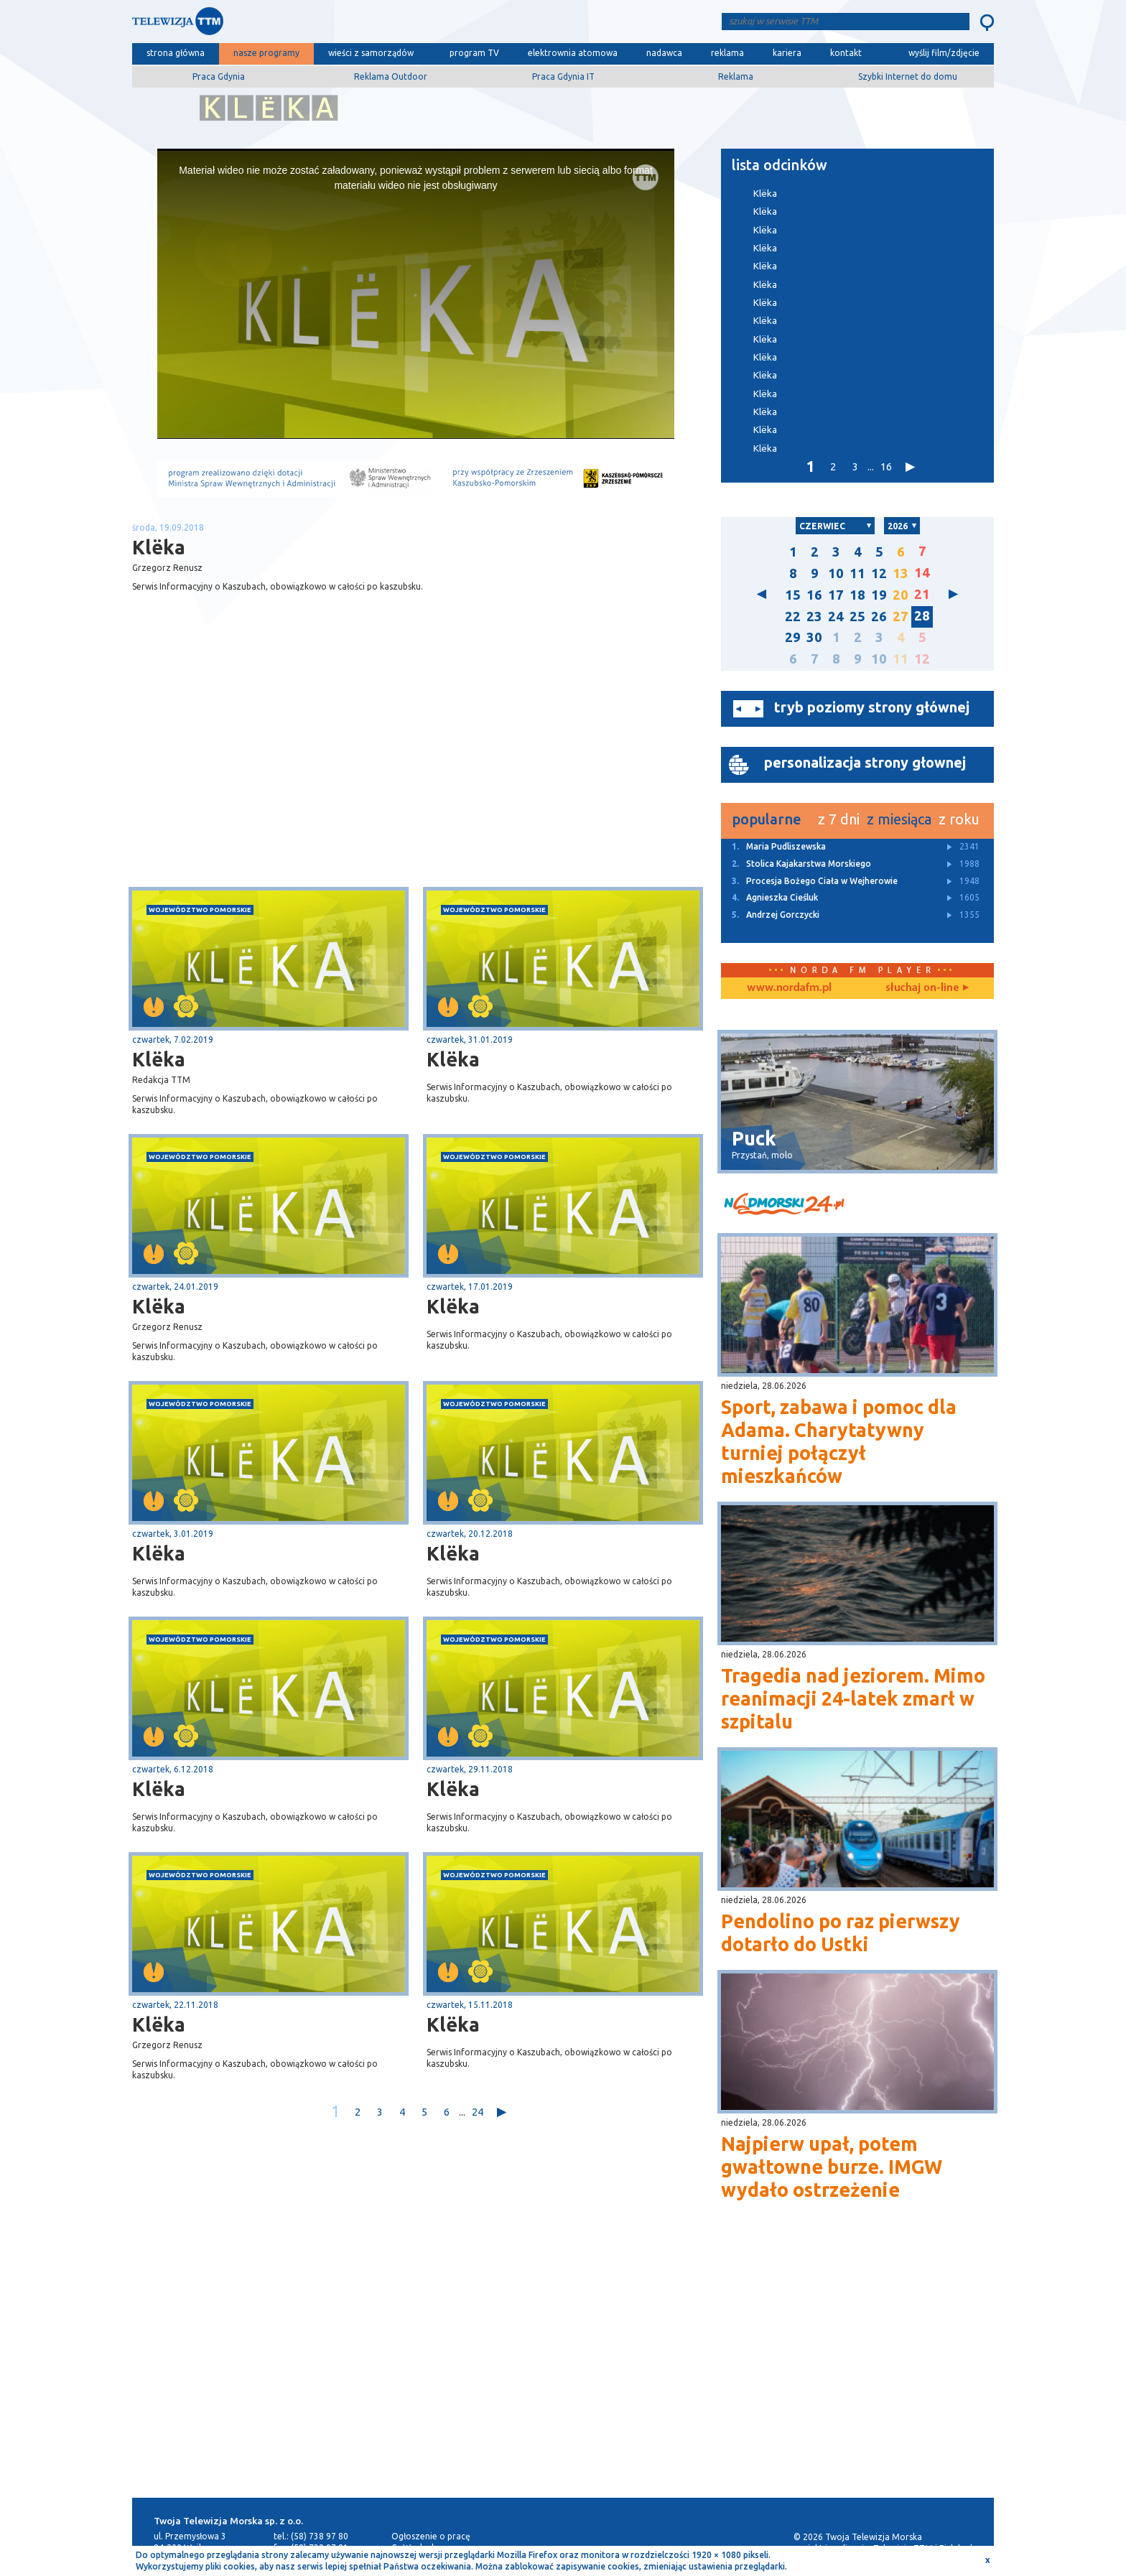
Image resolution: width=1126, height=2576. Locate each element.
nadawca (664, 52)
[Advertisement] (274, 772)
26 (879, 616)
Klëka (158, 1059)
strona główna (175, 52)
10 (836, 573)
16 (886, 466)
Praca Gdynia (218, 76)
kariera (787, 52)
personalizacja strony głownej (865, 762)
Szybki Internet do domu (907, 76)
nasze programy (266, 52)
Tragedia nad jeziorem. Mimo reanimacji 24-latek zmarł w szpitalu (853, 1698)
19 (879, 595)
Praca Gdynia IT (563, 76)
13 (900, 573)
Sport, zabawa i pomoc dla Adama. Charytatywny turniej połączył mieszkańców (839, 1441)
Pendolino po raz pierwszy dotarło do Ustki (840, 1932)
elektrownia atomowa (573, 52)
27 (900, 616)
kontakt (846, 52)
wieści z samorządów (371, 52)
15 (793, 595)
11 (857, 573)
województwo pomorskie (200, 909)
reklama (727, 52)
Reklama (735, 76)
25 (857, 616)
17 (836, 595)
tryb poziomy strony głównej (871, 707)
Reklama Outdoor (390, 76)
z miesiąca (899, 819)
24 (477, 2112)
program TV (474, 52)
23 (814, 616)
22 (793, 616)
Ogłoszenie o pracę (430, 2536)
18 (857, 595)
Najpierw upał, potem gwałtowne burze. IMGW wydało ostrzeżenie (831, 2166)
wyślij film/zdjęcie (944, 52)
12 (879, 573)
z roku (959, 819)
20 (900, 595)
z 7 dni (839, 819)
